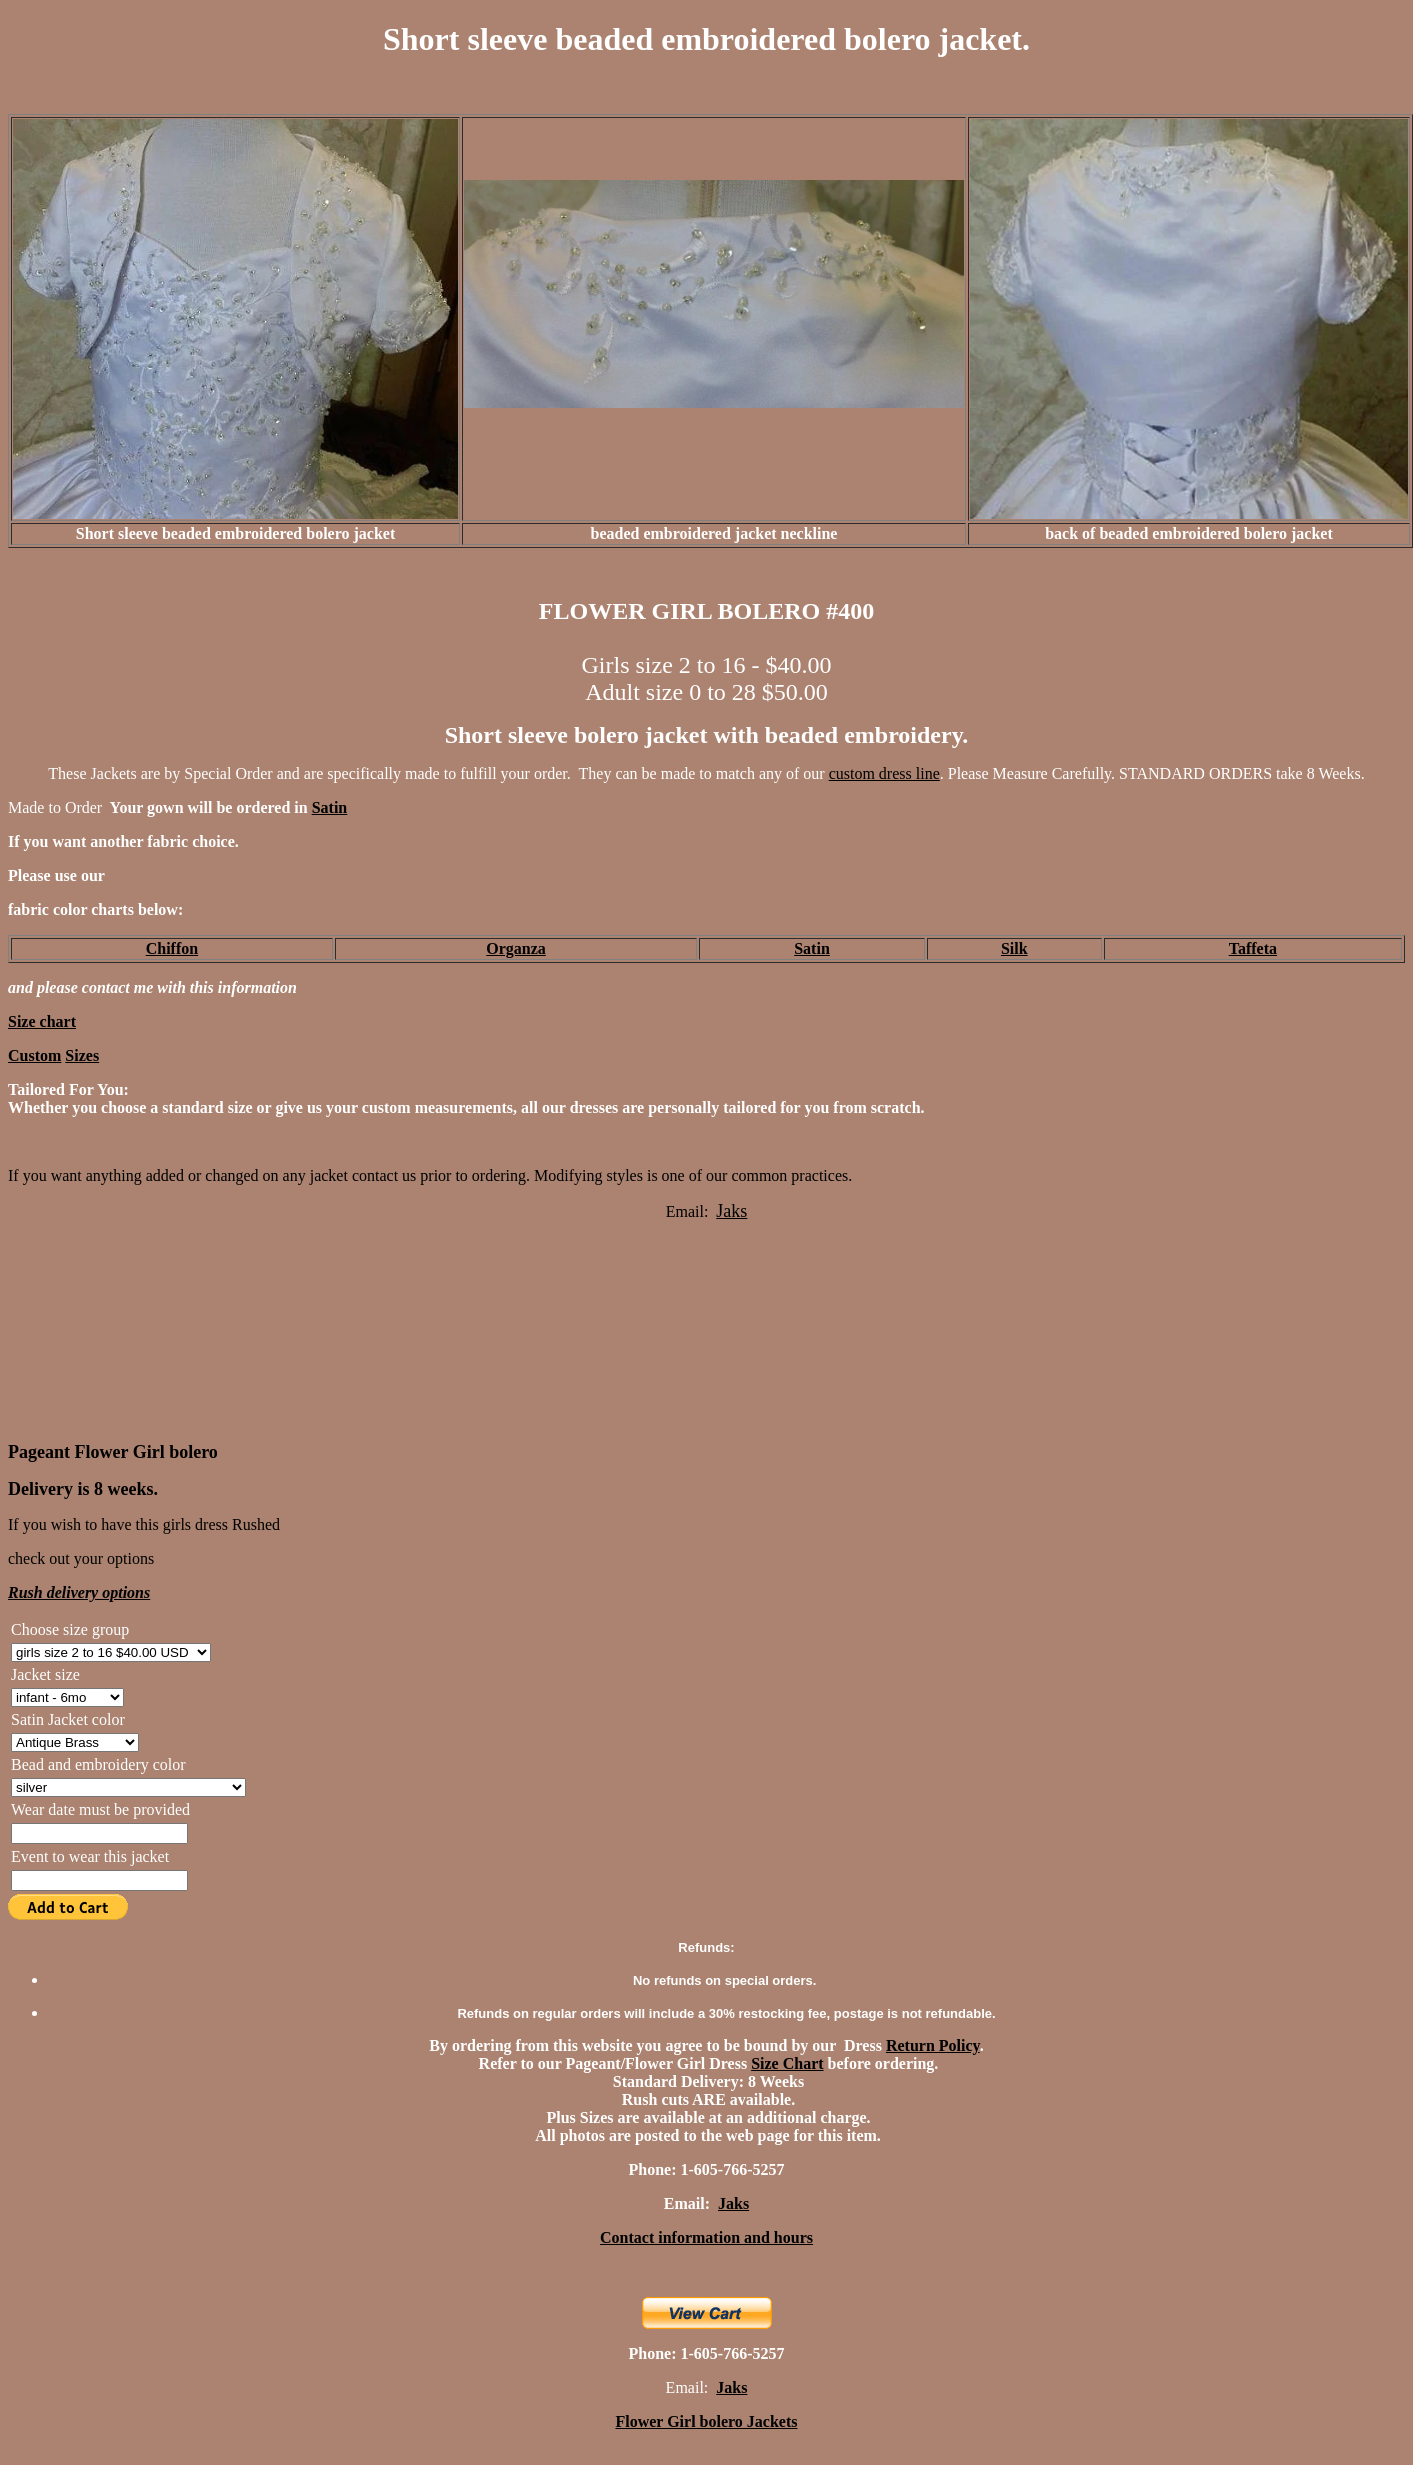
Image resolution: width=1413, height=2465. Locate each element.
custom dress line (884, 773)
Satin (330, 807)
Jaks (731, 2387)
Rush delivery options (79, 1592)
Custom (34, 1055)
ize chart (46, 1021)
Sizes (82, 1055)
